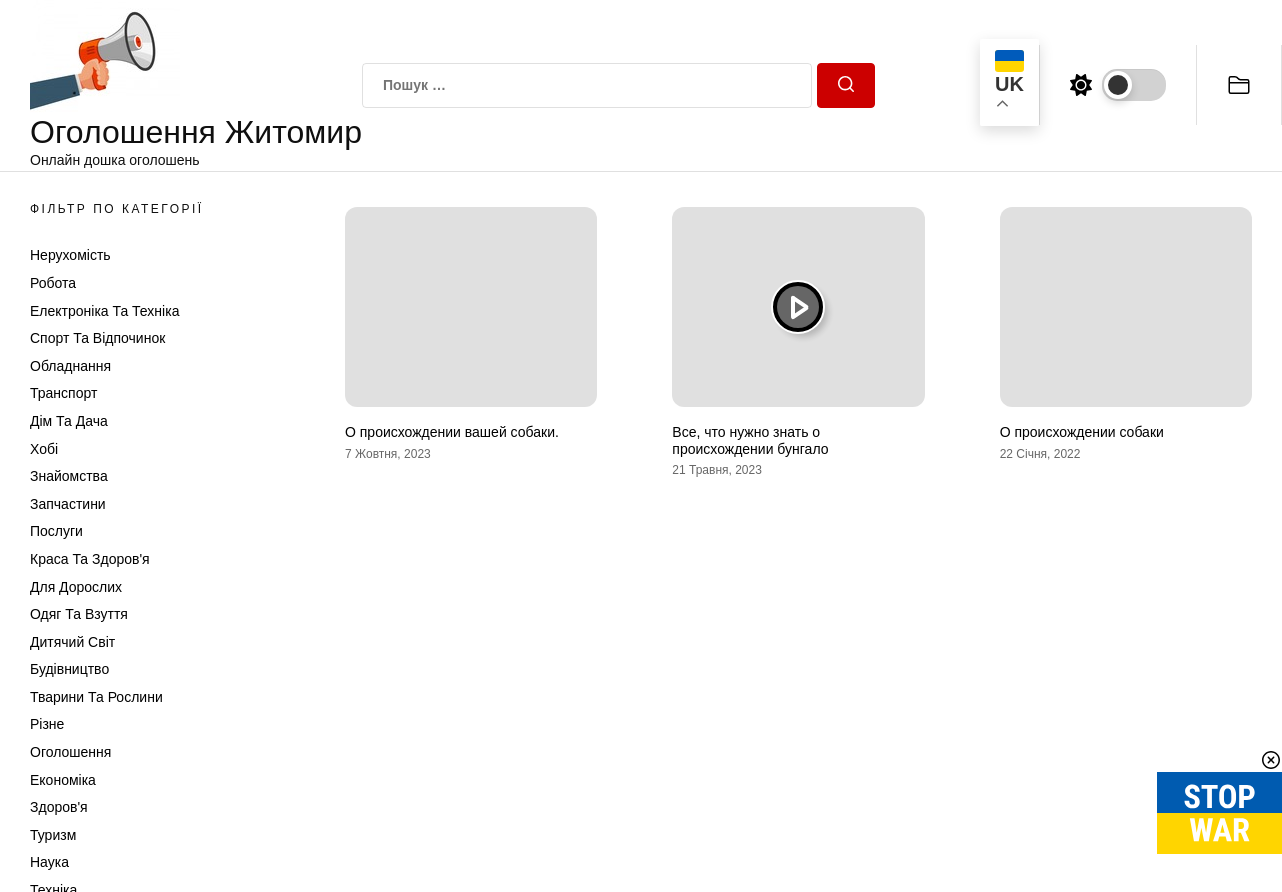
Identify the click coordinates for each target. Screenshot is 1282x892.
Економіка (63, 780)
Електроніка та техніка (104, 311)
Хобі (44, 449)
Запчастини (68, 504)
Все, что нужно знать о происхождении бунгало (750, 440)
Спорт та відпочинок (97, 338)
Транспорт (63, 393)
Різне (47, 724)
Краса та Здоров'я (90, 559)
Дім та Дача (69, 421)
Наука (49, 862)
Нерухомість (70, 255)
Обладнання (70, 366)
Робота (53, 283)
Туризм (53, 835)
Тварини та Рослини (96, 697)
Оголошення (70, 752)
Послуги (56, 531)
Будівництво (69, 669)
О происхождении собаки (1082, 432)
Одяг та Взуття (79, 614)
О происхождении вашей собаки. (452, 432)
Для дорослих (76, 587)
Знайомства (69, 476)
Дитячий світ (72, 642)
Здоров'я (59, 807)
